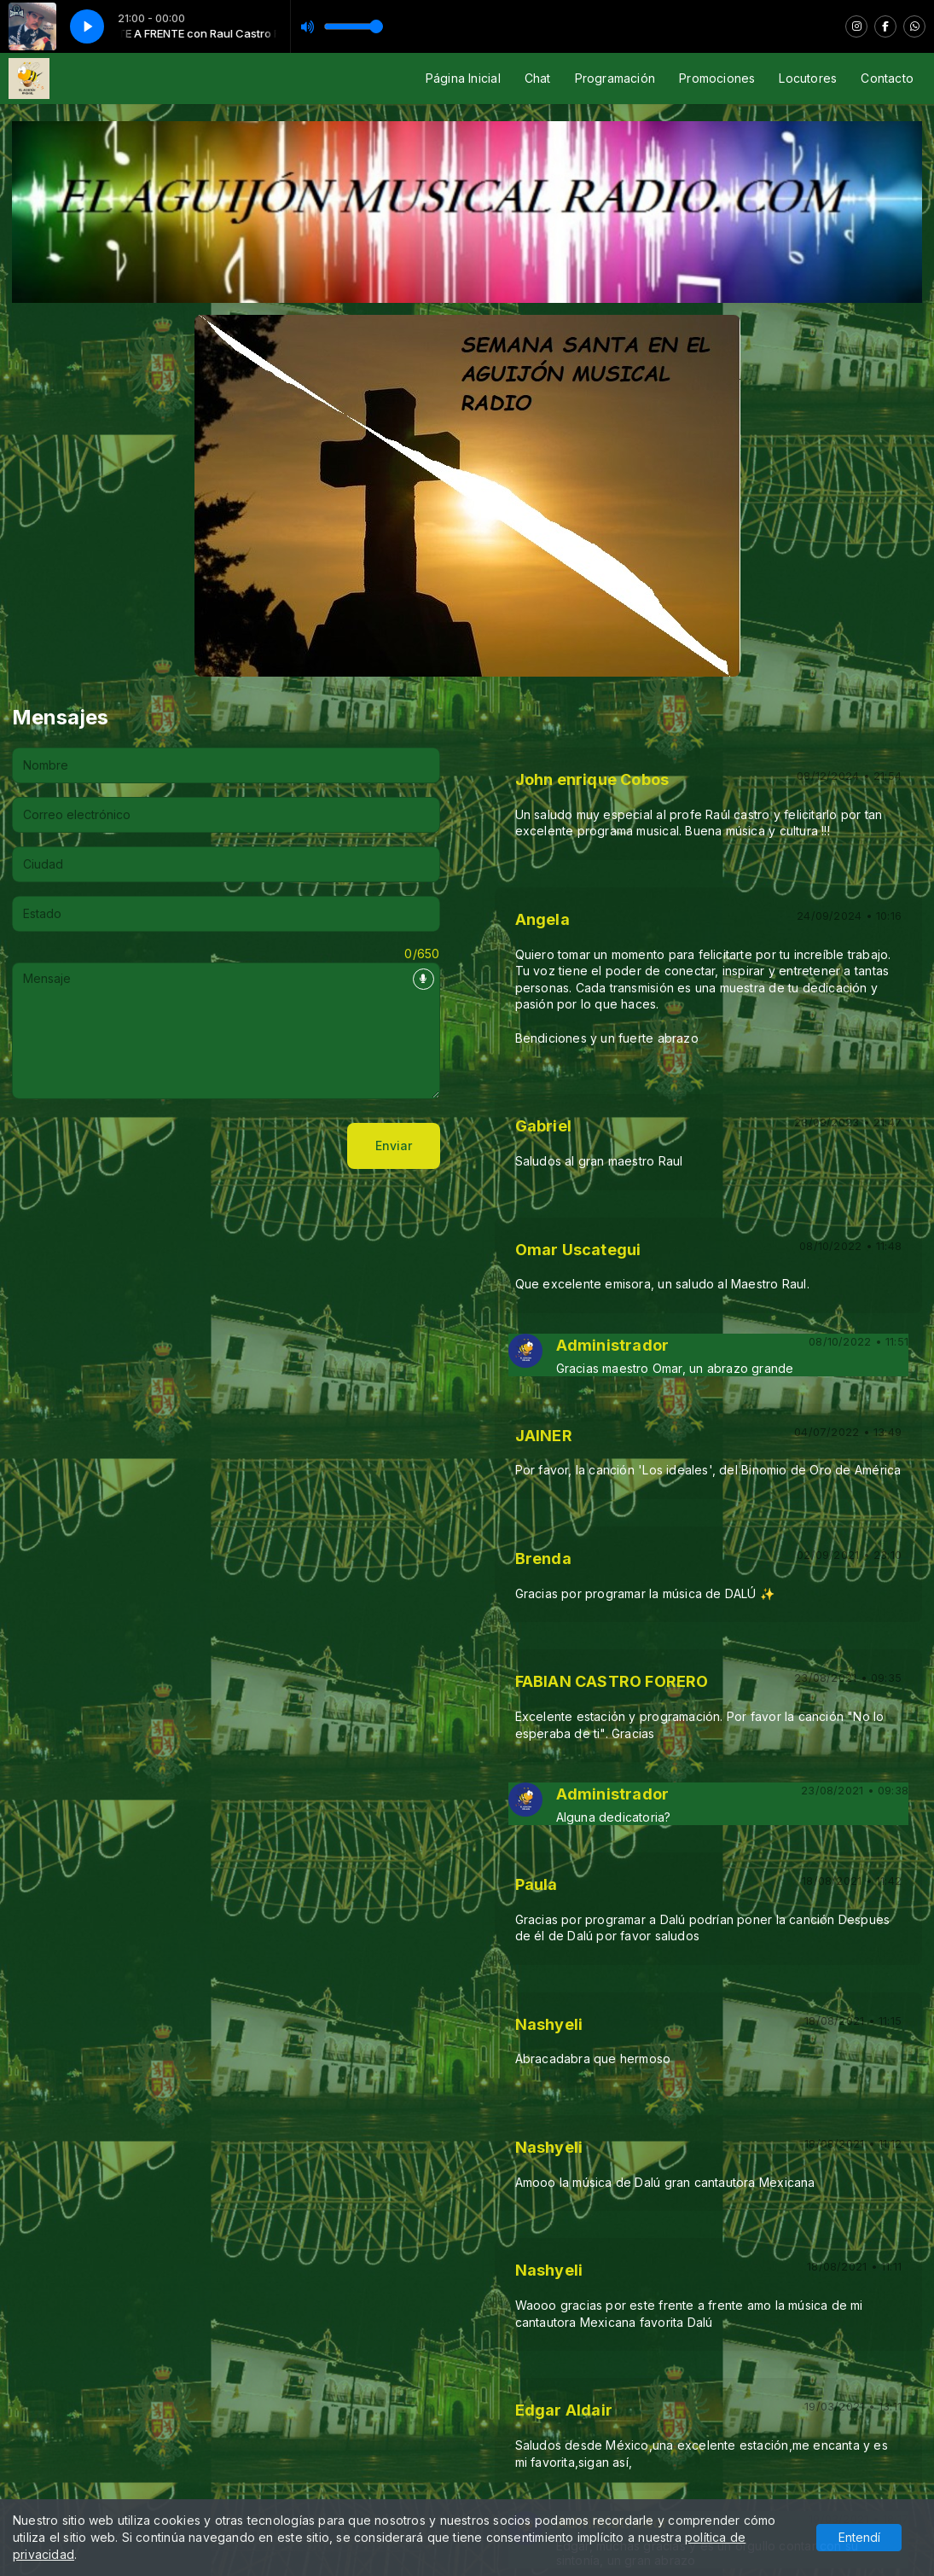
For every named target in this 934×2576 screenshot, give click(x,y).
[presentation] (141, 1146)
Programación (615, 78)
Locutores (808, 78)
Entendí (859, 2537)
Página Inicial (463, 78)
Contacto (887, 78)
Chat (538, 78)
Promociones (717, 78)
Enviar (393, 1145)
